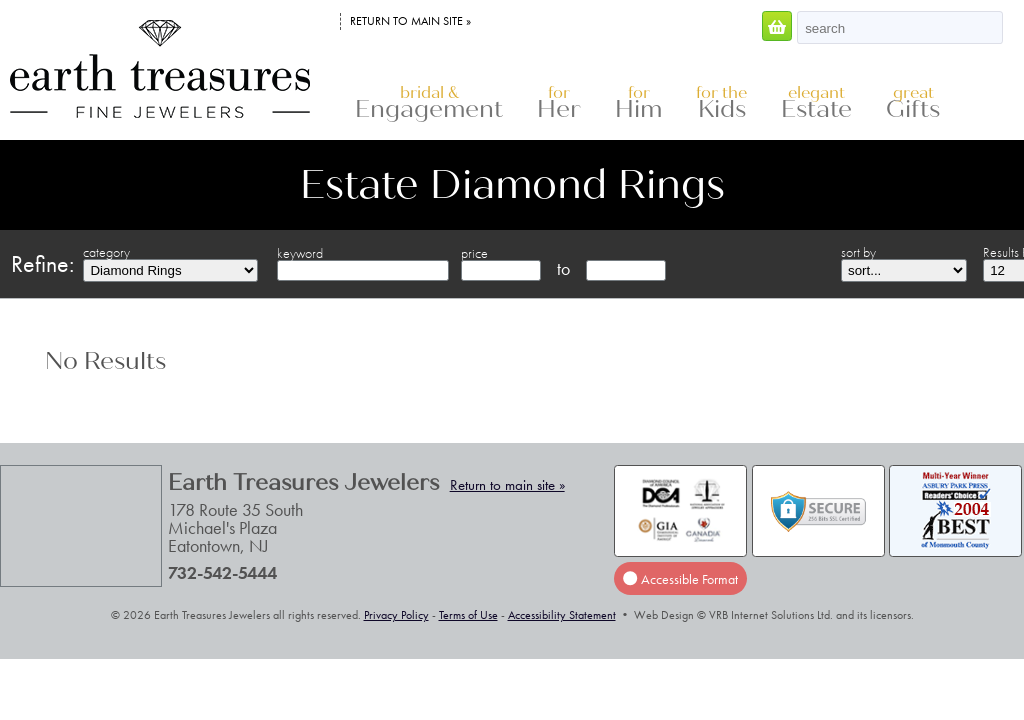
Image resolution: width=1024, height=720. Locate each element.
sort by (858, 252)
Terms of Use (468, 615)
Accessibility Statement (562, 615)
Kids (721, 103)
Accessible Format (680, 579)
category (106, 252)
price (474, 253)
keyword (300, 253)
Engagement (429, 103)
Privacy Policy (396, 615)
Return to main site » (410, 21)
